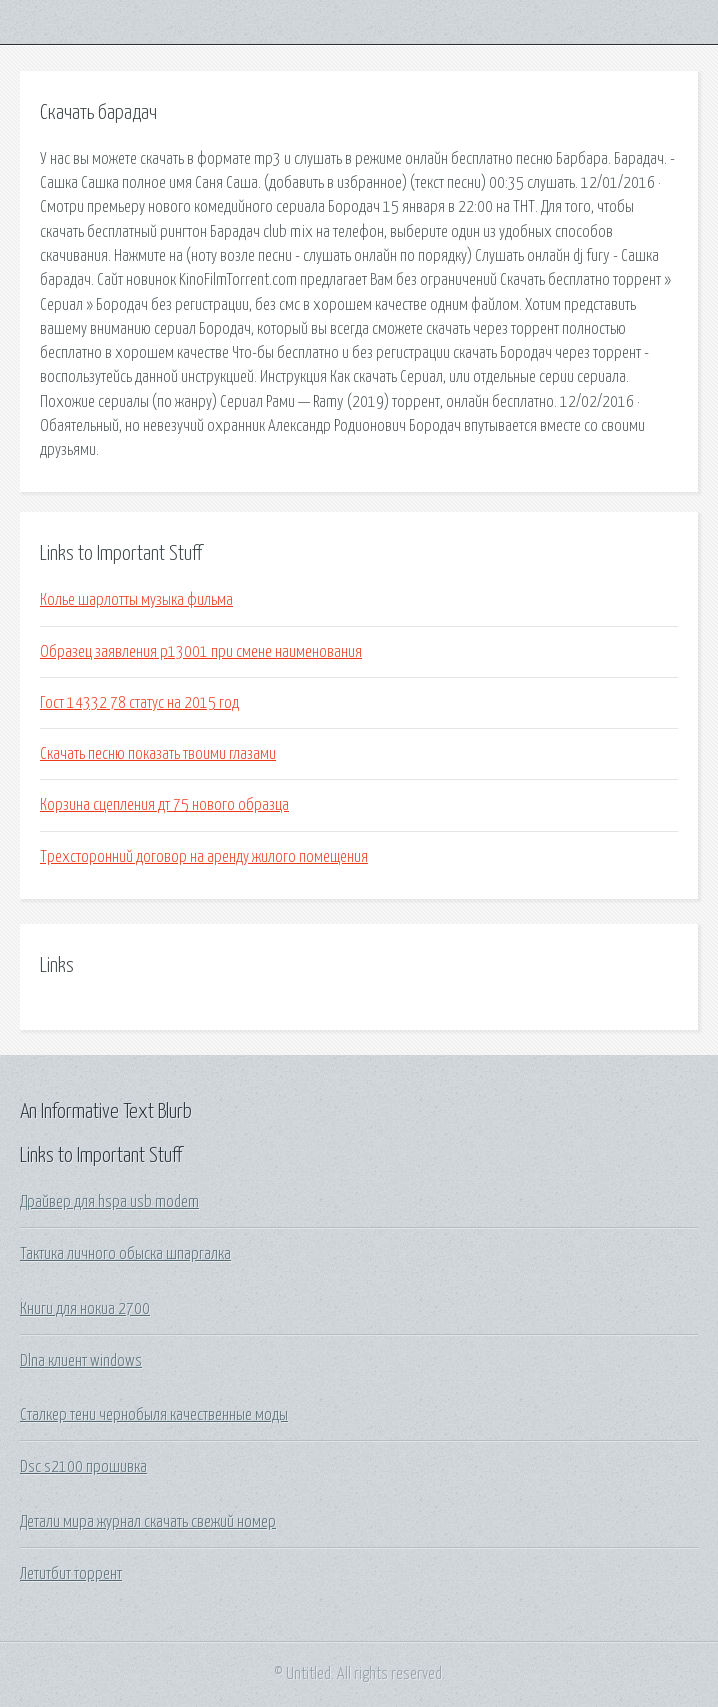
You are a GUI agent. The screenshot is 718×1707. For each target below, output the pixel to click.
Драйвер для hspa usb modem (109, 1202)
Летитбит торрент (71, 1574)
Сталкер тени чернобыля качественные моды (154, 1415)
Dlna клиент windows (81, 1361)
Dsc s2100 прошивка (83, 1467)
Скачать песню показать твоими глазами (158, 754)
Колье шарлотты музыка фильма (136, 600)
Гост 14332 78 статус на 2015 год (139, 703)
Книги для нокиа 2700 (85, 1309)
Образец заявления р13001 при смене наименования (201, 652)
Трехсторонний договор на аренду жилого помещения (204, 857)
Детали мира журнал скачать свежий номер (148, 1522)
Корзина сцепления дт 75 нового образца (164, 805)
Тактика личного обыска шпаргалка (125, 1254)
